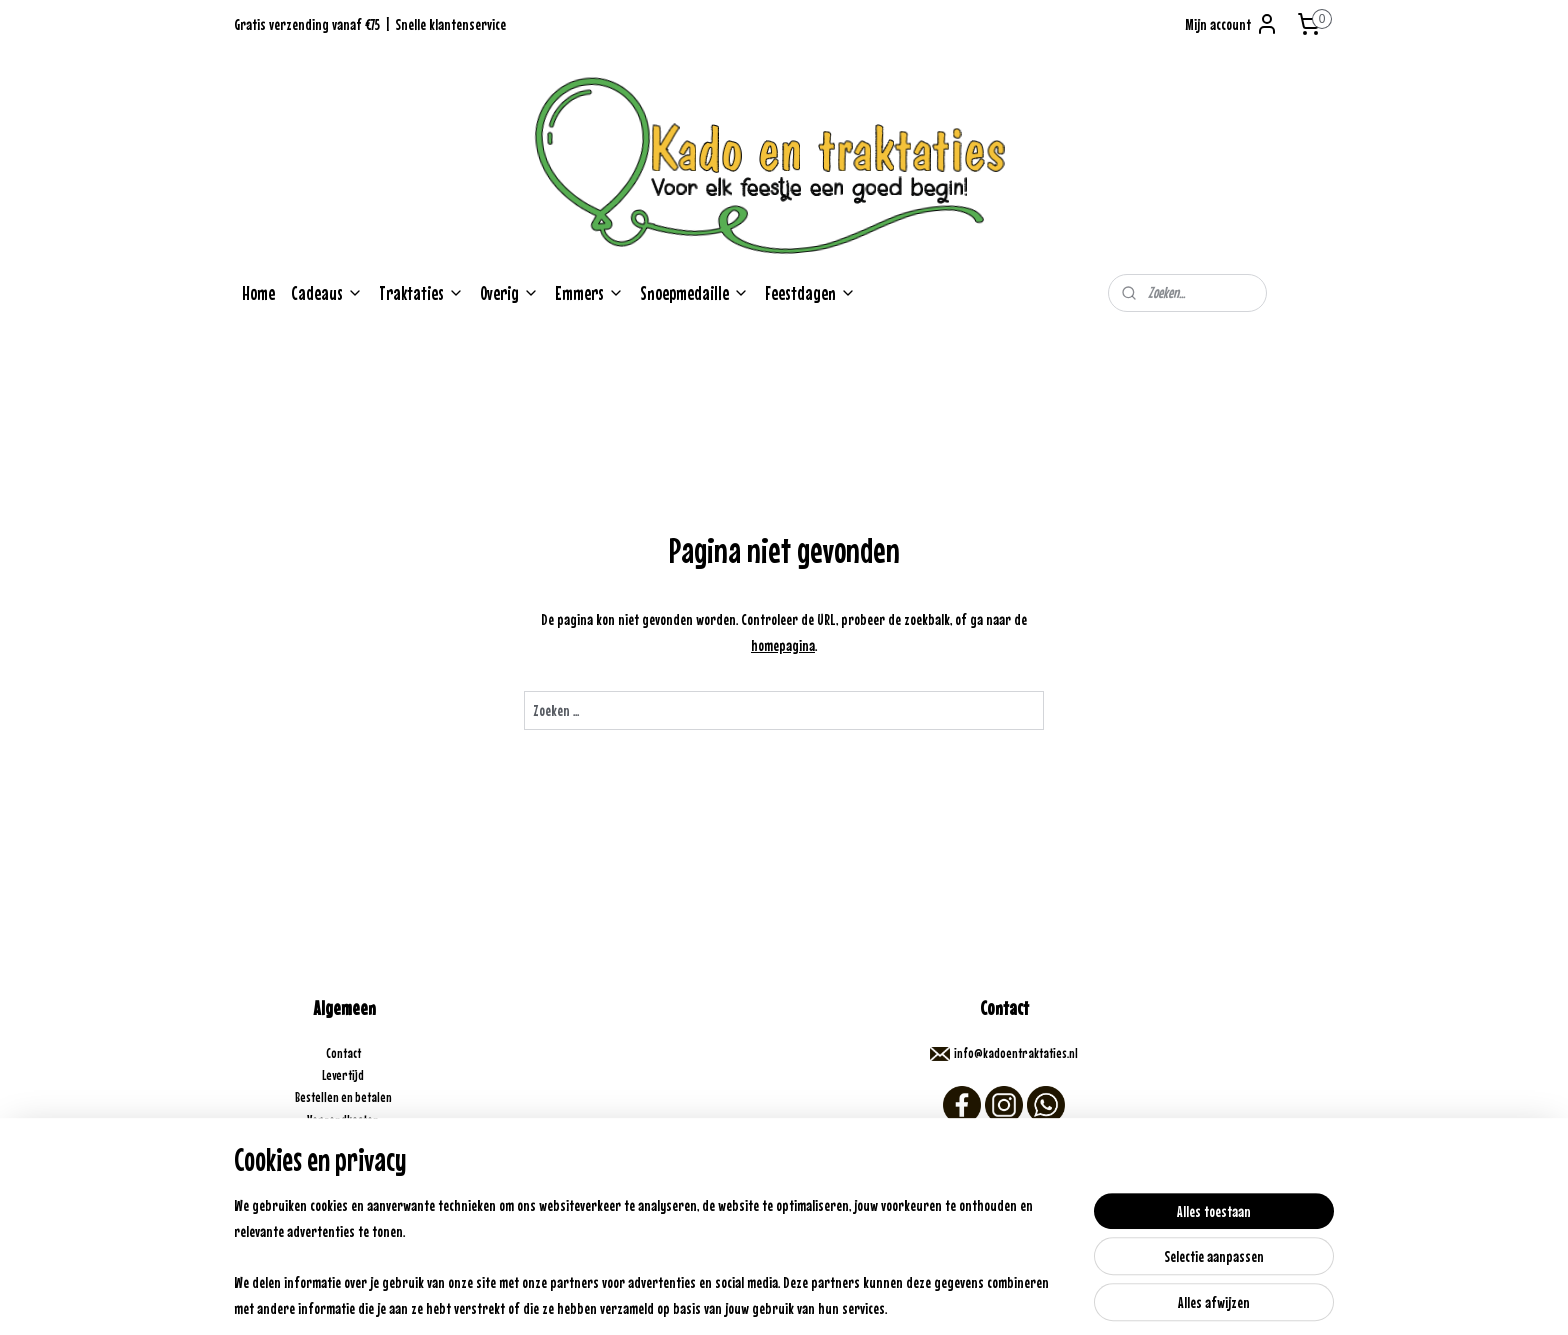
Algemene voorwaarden (344, 1187)
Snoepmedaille (694, 293)
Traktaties (421, 293)
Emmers (589, 293)
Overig (509, 293)
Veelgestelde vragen (344, 1165)
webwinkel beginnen (822, 1298)
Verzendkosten (344, 1120)
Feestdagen (810, 293)
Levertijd (344, 1075)
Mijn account (1232, 24)
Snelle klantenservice (450, 24)
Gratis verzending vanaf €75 (307, 24)
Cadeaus (327, 293)
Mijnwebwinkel (928, 1298)
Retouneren (344, 1142)
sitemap (751, 1298)
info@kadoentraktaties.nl (1016, 1053)
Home (258, 293)
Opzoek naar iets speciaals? (344, 1209)
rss (777, 1298)
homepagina (783, 645)
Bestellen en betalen (344, 1097)
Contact (344, 1053)
